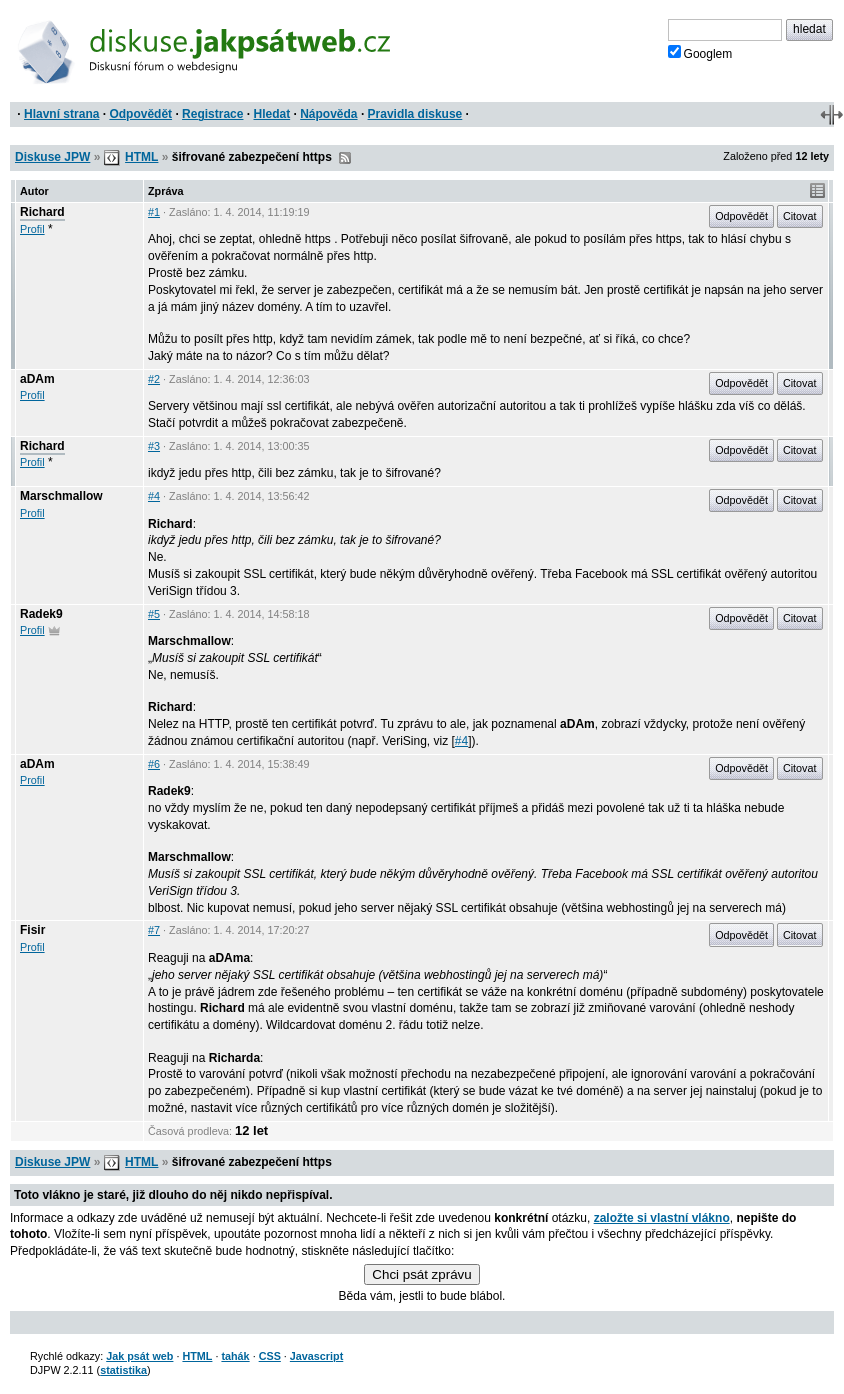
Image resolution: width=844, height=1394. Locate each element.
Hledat (271, 114)
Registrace (212, 114)
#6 (154, 764)
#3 (154, 446)
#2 (154, 379)
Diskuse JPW (52, 157)
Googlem (700, 53)
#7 (154, 930)
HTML (141, 157)
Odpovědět (140, 114)
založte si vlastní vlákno (662, 1218)
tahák (235, 1356)
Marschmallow (61, 496)
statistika (123, 1370)
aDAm (37, 379)
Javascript (316, 1356)
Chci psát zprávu (421, 1274)
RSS (345, 158)
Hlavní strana (61, 114)
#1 (154, 212)
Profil (32, 229)
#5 (154, 614)
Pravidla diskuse (415, 114)
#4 (154, 496)
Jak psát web (139, 1356)
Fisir (32, 930)
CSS (270, 1356)
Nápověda (328, 114)
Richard (42, 212)
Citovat (800, 216)
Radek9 (41, 614)
